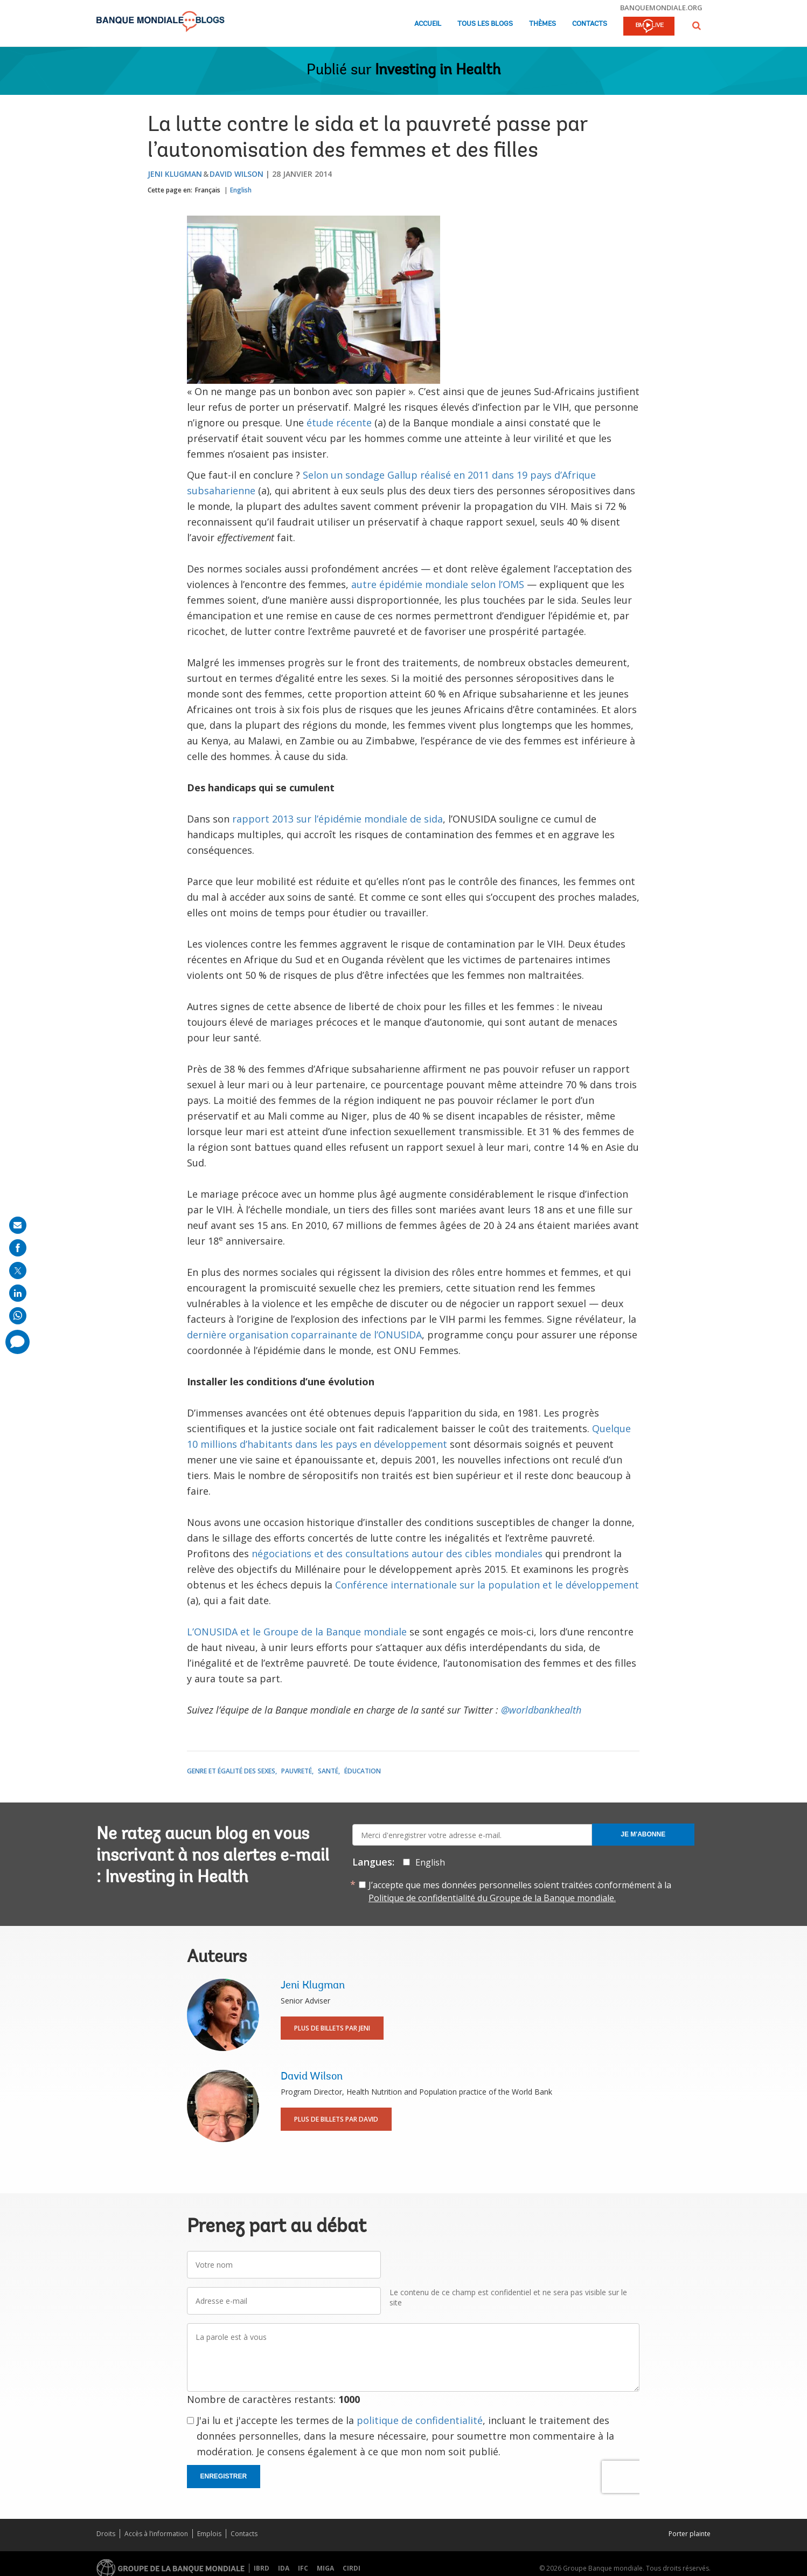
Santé (328, 1771)
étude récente (339, 422)
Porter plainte (690, 2533)
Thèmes (542, 23)
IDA (283, 2568)
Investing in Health (437, 70)
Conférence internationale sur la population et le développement (487, 1584)
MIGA (325, 2568)
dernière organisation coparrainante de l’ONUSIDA (304, 1334)
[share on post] (17, 1270)
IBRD (261, 2568)
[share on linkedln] (17, 1293)
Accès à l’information (156, 2533)
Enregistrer (223, 2476)
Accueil (427, 23)
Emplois (209, 2533)
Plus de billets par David (336, 2119)
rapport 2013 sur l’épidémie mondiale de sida (337, 818)
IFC (303, 2568)
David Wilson (236, 174)
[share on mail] (17, 1225)
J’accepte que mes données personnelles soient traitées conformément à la (519, 1891)
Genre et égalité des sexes (231, 1771)
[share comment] (17, 1342)
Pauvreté (296, 1771)
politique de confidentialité (420, 2420)
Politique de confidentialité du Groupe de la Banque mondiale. (492, 1898)
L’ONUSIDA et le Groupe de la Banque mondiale (297, 1631)
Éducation (362, 1771)
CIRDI (351, 2568)
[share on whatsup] (17, 1315)
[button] (696, 25)
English (241, 190)
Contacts (589, 23)
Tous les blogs (485, 23)
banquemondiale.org (661, 7)
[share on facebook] (17, 1247)
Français (207, 190)
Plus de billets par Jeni (332, 2028)
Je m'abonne (643, 1834)
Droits (105, 2533)
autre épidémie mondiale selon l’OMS (437, 584)
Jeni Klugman (175, 174)
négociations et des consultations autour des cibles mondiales (397, 1553)
